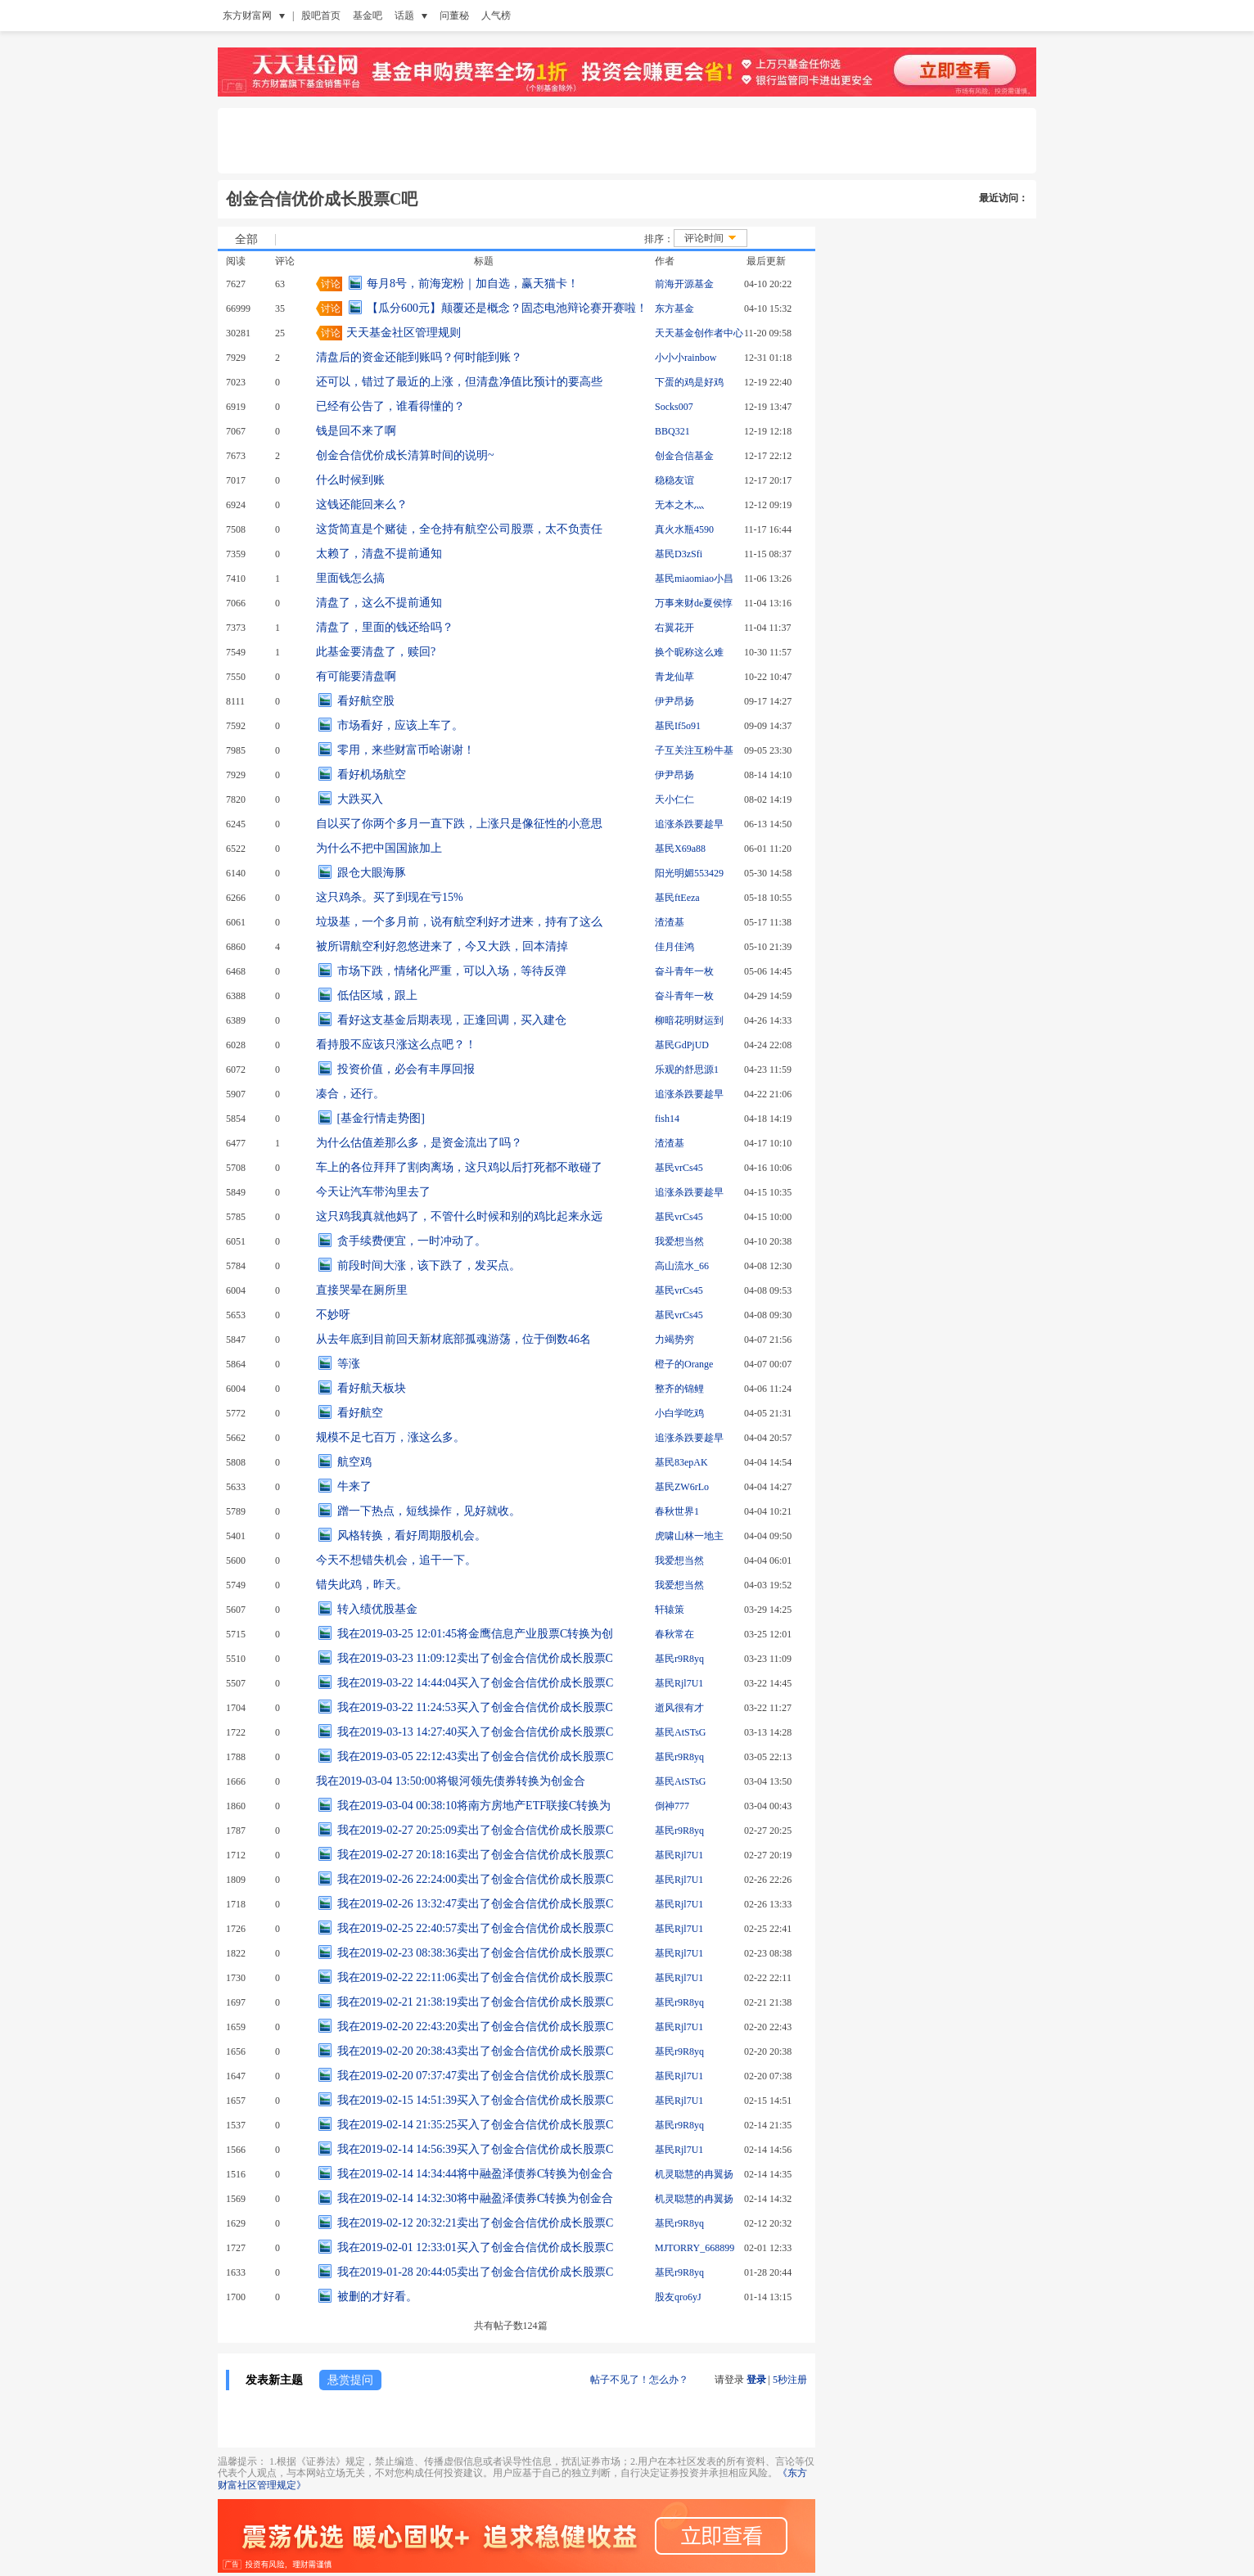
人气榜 (496, 15)
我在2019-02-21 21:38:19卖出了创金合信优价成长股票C (475, 2002)
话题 (404, 15)
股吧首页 (321, 15)
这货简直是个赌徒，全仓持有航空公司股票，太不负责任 (459, 529)
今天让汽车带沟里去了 (373, 1192)
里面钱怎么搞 (350, 578)
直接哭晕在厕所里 (362, 1290)
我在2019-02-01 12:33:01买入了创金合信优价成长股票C (475, 2247)
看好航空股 (366, 701)
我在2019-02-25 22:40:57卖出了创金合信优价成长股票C (475, 1928)
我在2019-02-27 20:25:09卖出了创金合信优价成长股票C (475, 1830)
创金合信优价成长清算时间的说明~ (405, 455)
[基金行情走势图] (381, 1118)
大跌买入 (360, 799)
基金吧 (367, 15)
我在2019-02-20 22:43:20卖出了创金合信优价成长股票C (475, 2026)
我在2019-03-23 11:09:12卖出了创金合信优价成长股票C (475, 1658)
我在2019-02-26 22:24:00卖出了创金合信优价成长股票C (475, 1879)
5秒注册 (790, 2379)
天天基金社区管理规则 (403, 333)
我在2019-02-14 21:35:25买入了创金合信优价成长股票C (475, 2125)
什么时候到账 (350, 480)
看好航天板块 (371, 1388)
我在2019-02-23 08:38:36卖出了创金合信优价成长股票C (475, 1953)
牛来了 (354, 1486)
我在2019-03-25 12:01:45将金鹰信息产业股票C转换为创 (475, 1634)
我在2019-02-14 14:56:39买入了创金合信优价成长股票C (475, 2149)
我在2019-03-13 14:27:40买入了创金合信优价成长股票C (475, 1732)
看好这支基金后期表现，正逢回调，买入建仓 (451, 1020)
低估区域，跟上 (377, 995)
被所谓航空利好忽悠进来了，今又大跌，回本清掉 (442, 946)
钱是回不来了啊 (356, 431)
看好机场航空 (371, 774)
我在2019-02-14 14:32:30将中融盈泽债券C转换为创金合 (475, 2198)
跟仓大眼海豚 (371, 873)
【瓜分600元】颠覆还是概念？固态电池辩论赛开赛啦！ (507, 308)
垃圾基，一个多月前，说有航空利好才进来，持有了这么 (459, 922)
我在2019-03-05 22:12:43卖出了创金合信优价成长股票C (475, 1756)
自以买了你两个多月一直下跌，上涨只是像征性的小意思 (459, 823)
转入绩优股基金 (377, 1609)
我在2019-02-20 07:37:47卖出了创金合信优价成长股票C (475, 2075)
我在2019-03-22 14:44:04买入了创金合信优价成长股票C (475, 1683)
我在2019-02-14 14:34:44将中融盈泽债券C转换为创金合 (475, 2174)
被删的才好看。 (377, 2296)
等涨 (348, 1364)
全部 (246, 239)
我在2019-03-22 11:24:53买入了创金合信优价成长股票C (475, 1707)
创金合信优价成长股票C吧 (321, 199)
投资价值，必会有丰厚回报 (406, 1069)
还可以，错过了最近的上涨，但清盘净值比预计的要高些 (459, 382)
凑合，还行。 (350, 1094)
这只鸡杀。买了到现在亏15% (389, 897)
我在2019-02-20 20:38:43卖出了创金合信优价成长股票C (475, 2051)
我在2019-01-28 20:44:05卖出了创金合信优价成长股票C (475, 2272)
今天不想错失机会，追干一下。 (396, 1560)
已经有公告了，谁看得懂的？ (390, 406)
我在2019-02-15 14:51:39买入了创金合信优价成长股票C (475, 2100)
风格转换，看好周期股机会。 (411, 1535)
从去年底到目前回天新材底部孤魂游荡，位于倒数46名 (453, 1339)
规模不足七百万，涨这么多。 (390, 1437)
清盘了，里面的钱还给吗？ (384, 627)
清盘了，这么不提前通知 (379, 603)
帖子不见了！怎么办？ (639, 2379)
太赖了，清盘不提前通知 (379, 553)
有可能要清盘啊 (356, 676)
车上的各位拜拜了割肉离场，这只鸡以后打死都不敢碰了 (459, 1167)
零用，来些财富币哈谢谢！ (406, 750)
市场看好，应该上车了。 (400, 725)
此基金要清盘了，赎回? (375, 652)
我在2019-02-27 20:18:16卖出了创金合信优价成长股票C (475, 1855)
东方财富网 (247, 15)
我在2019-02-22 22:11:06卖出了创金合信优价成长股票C (475, 1977)
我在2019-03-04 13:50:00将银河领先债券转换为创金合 (450, 1781)
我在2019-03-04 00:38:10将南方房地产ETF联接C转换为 (474, 1805)
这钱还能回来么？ (362, 504)
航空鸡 (354, 1462)
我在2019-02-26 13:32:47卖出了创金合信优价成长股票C (475, 1904)
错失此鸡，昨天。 (362, 1584)
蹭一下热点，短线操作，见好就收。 (429, 1511)
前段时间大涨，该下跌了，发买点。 (429, 1265)
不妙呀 (333, 1314)
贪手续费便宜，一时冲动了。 (411, 1241)
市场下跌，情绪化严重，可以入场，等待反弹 (451, 971)
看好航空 (360, 1413)
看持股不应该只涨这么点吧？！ (396, 1044)
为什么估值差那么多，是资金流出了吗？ (419, 1143)
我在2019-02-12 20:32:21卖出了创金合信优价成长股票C (475, 2223)
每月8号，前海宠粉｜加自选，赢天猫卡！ (473, 283)
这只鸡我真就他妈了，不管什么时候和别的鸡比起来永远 (459, 1216)
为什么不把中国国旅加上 (379, 848)
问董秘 (454, 15)
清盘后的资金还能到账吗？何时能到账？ (419, 357)
